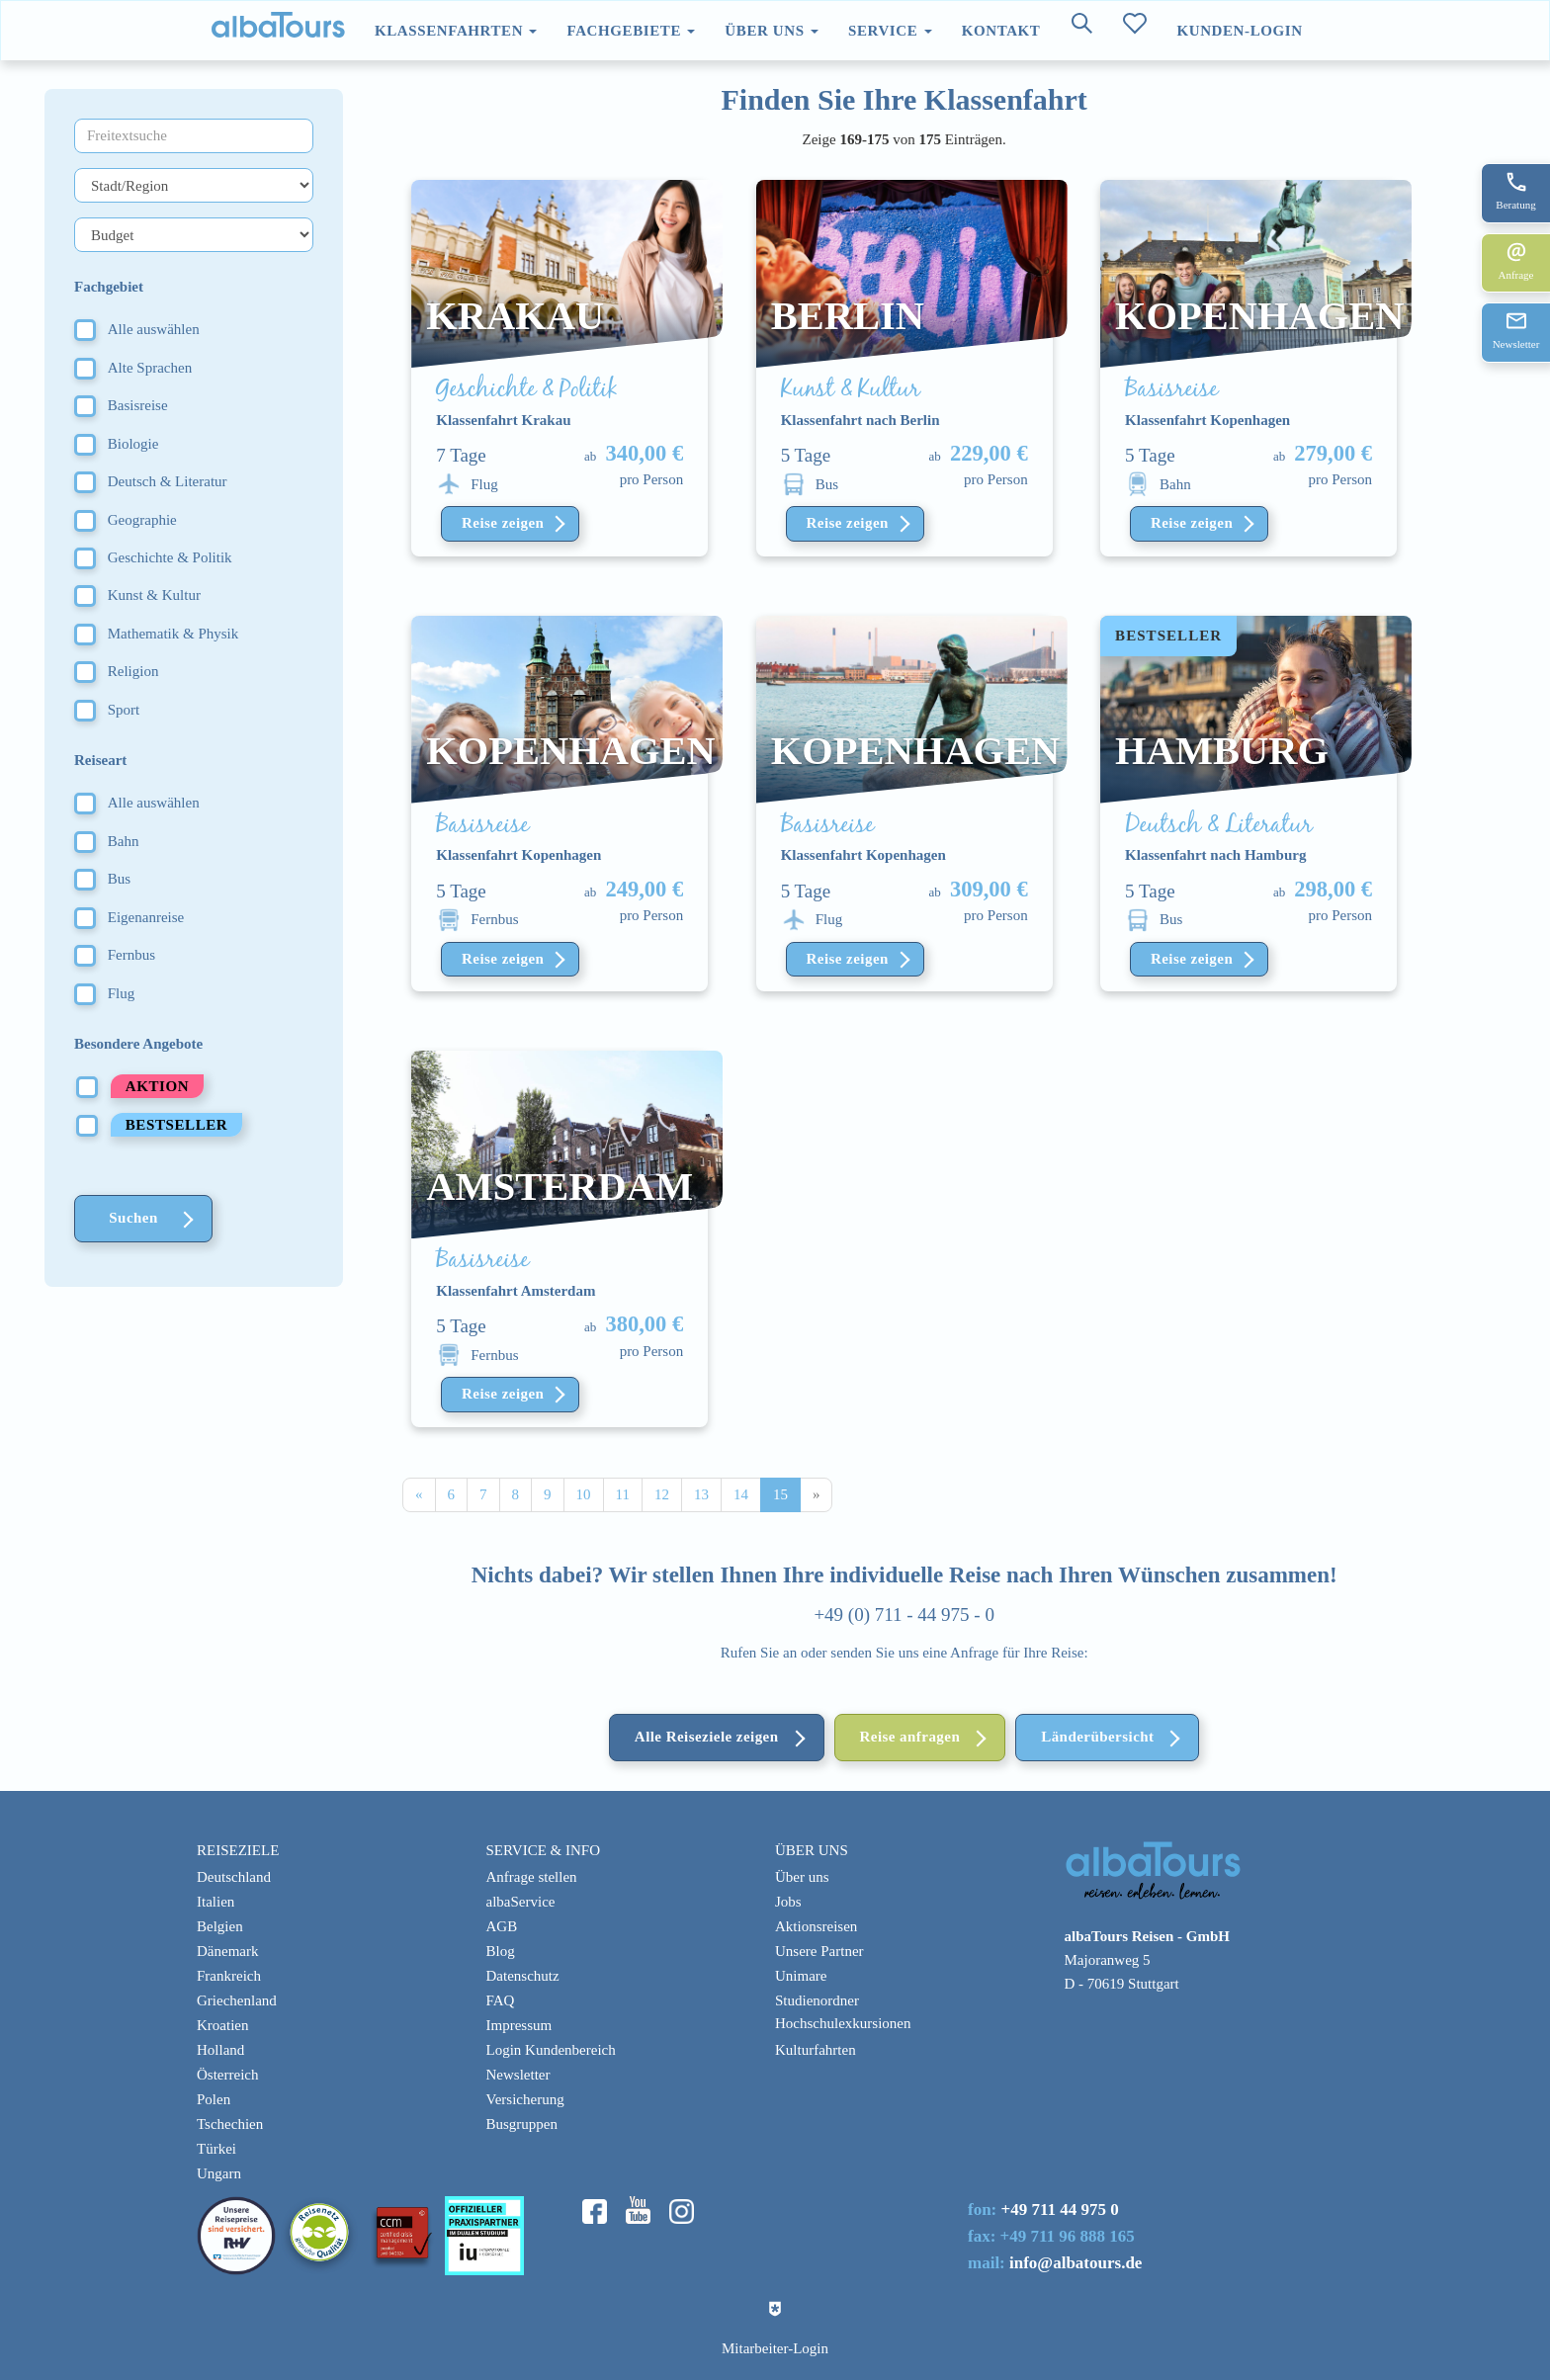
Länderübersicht (1097, 1736)
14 (740, 1494)
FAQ (500, 2000)
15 (780, 1494)
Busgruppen (522, 2124)
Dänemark (227, 1951)
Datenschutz (523, 1976)
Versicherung (525, 2099)
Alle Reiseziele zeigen (707, 1736)
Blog (500, 1951)
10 (583, 1494)
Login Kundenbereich (551, 2050)
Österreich (227, 2074)
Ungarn (219, 2173)
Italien (215, 1902)
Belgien (220, 1926)
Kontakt (1001, 31)
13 (701, 1494)
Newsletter (518, 2074)
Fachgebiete (630, 31)
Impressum (519, 2025)
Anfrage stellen (531, 1877)
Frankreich (229, 1976)
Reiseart (100, 760)
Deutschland (234, 1877)
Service (890, 31)
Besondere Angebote (138, 1044)
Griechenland (237, 2000)
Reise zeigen (503, 523)
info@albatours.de (1075, 2262)
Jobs (788, 1902)
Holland (220, 2050)
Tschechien (230, 2124)
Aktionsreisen (816, 1926)
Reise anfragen (910, 1736)
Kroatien (222, 2025)
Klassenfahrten (456, 31)
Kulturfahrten (815, 2050)
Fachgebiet (108, 287)
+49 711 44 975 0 (1060, 2209)
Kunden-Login (1239, 31)
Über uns (771, 31)
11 (623, 1494)
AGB (502, 1926)
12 (661, 1494)
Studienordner (817, 2000)
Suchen (133, 1218)
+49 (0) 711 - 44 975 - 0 (904, 1614)
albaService (521, 1902)
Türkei (216, 2149)
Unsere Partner (819, 1951)
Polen (213, 2099)
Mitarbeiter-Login (775, 2348)
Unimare (800, 1976)
